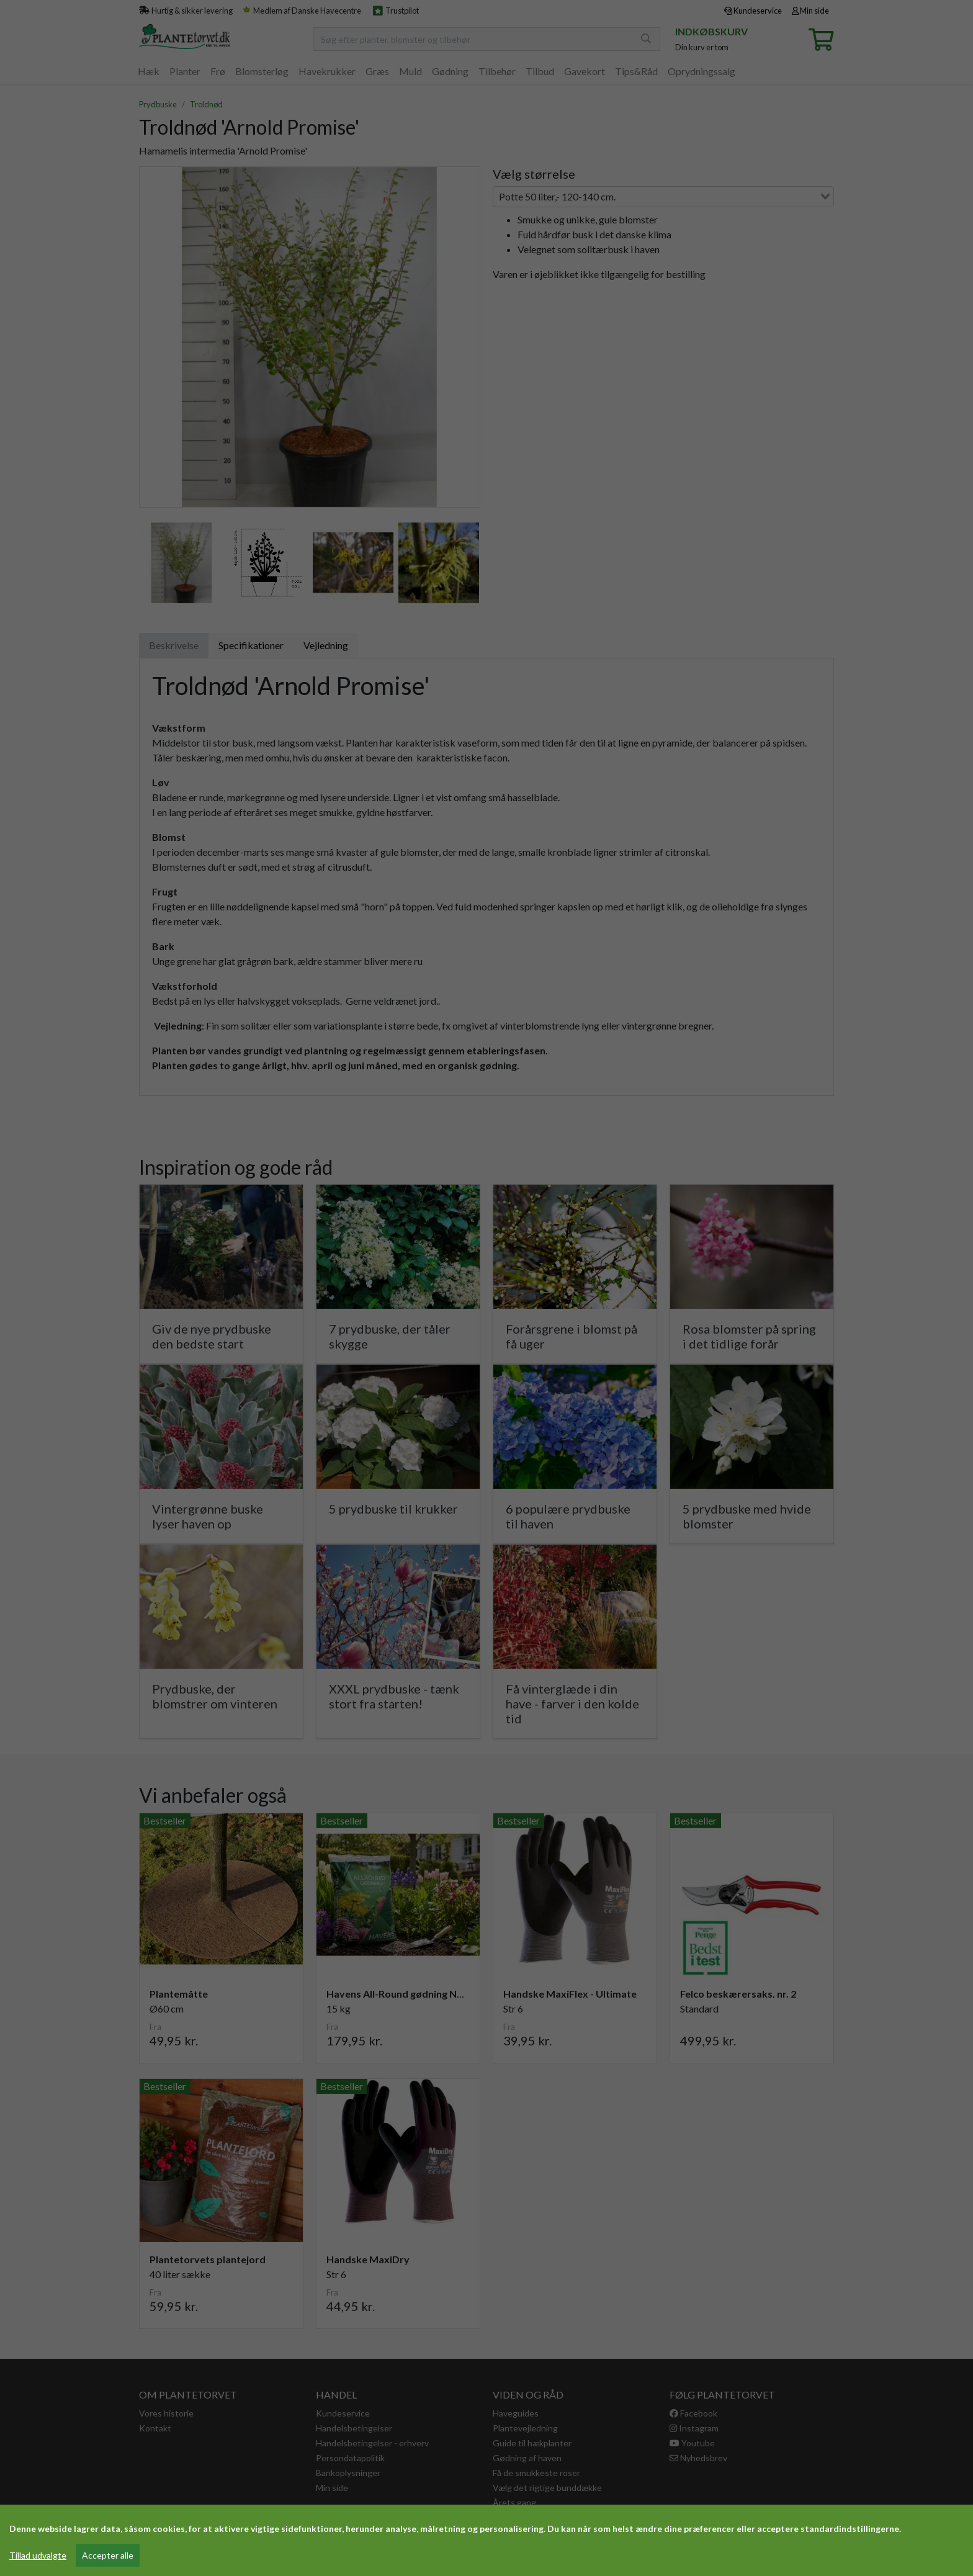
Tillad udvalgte (37, 2555)
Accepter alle (107, 2555)
